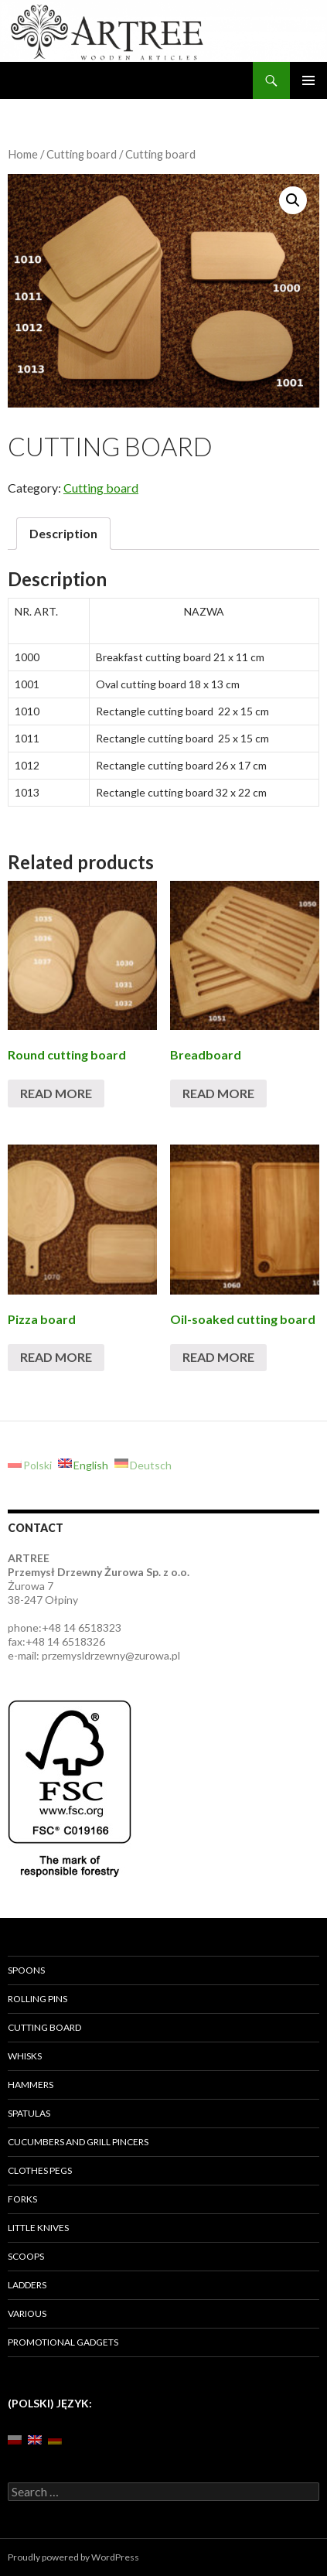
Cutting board (81, 154)
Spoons (26, 1970)
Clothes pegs (40, 2170)
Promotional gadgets (63, 2342)
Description (63, 533)
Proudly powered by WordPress (73, 2557)
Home (23, 154)
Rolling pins (37, 1999)
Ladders (27, 2285)
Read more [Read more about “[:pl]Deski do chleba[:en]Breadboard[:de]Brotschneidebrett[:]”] (218, 1093)
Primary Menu (308, 80)
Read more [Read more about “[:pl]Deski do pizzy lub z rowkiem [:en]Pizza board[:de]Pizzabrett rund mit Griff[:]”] (56, 1356)
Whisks (25, 2056)
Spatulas (29, 2113)
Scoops (26, 2256)
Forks (22, 2199)
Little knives (38, 2227)
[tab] (63, 533)
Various (27, 2313)
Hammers (30, 2084)
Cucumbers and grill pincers (78, 2142)
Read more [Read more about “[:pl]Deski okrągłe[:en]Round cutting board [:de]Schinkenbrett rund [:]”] (56, 1093)
